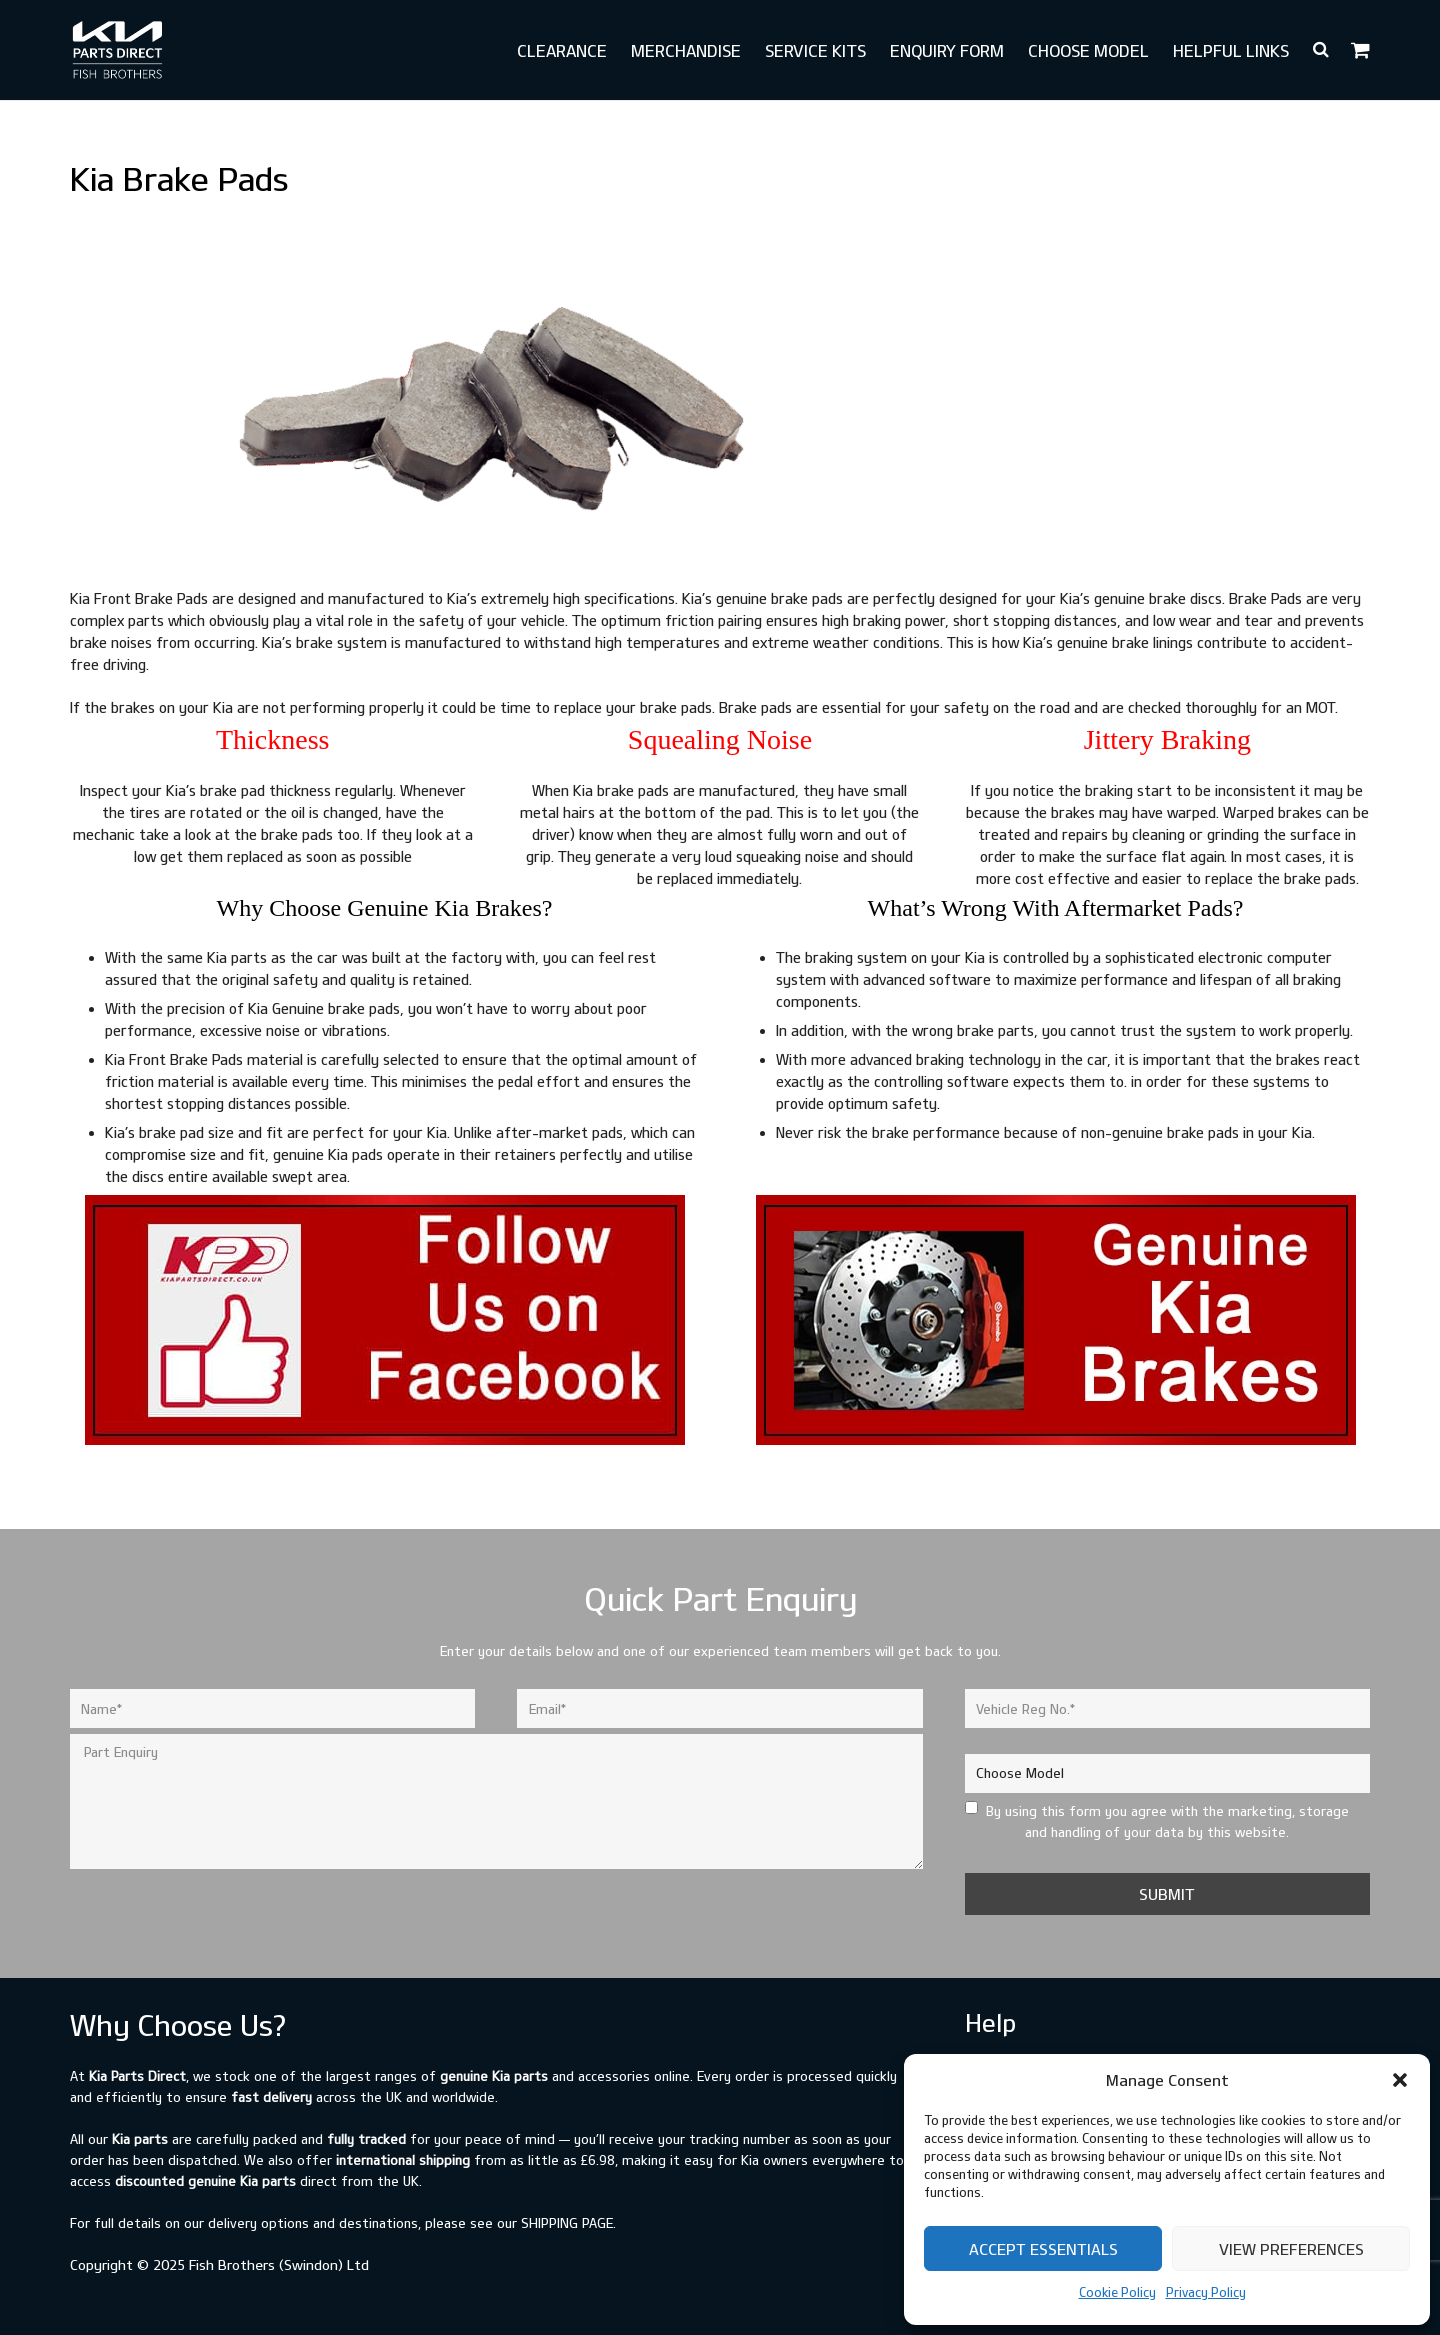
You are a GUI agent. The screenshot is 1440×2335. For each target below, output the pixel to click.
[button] (1400, 2080)
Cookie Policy (1117, 2292)
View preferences (1291, 2249)
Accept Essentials (1043, 2249)
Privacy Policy (1206, 2292)
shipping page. (568, 2223)
